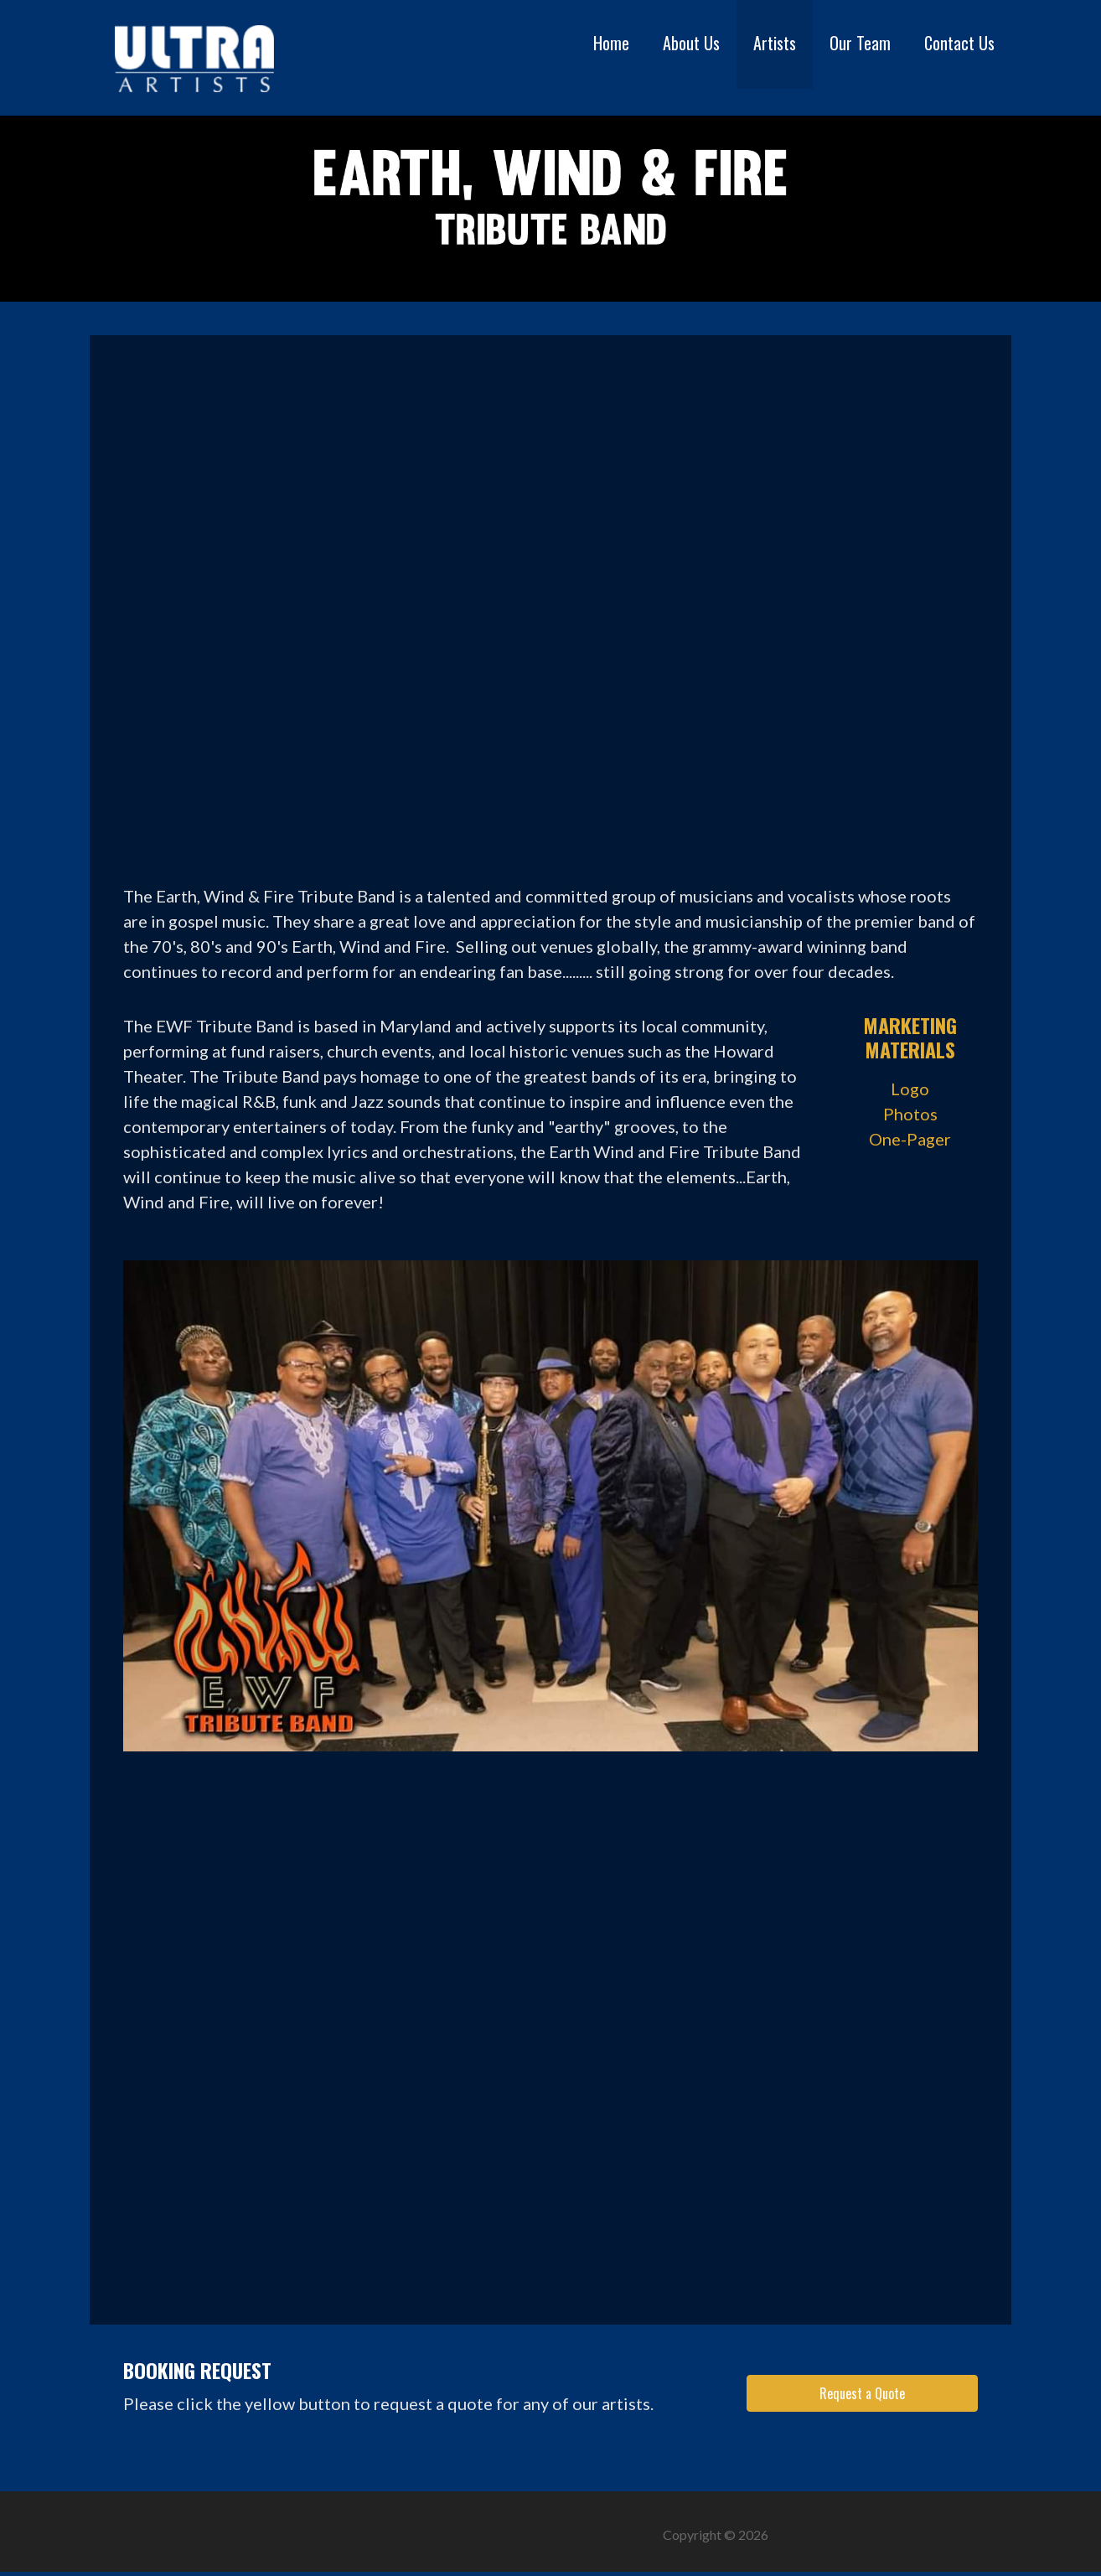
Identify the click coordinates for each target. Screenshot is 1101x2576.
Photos (910, 1114)
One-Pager (910, 1139)
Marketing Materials (910, 1037)
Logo (910, 1089)
